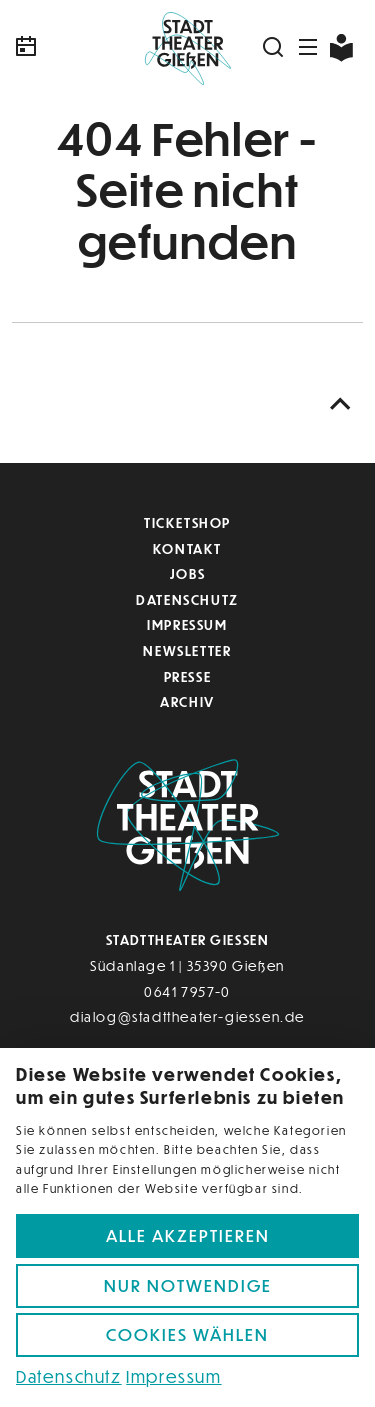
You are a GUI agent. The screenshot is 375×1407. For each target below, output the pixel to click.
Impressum (187, 624)
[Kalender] (70, 47)
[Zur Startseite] (187, 47)
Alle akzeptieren (188, 1235)
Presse (188, 676)
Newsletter (187, 650)
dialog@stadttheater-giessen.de (187, 1016)
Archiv (187, 701)
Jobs (187, 573)
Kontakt (187, 548)
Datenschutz (187, 599)
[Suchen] (274, 47)
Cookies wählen (187, 1334)
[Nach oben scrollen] (341, 404)
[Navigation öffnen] (309, 47)
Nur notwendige (188, 1285)
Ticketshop (187, 522)
